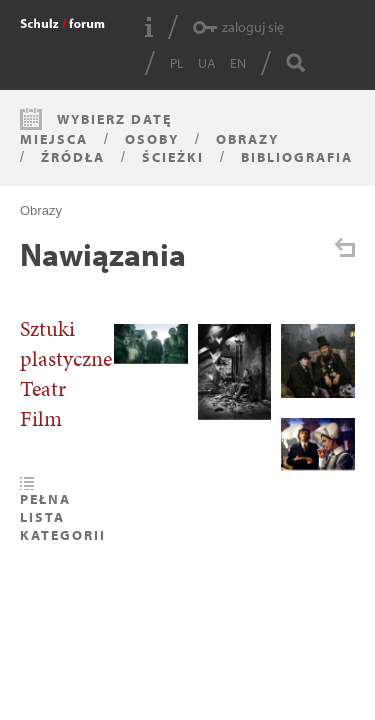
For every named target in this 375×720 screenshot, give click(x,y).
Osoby (152, 139)
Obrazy (247, 139)
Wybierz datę (114, 119)
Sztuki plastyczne (66, 344)
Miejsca (54, 139)
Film (41, 419)
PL (177, 63)
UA (207, 63)
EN (238, 63)
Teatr (43, 389)
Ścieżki (173, 157)
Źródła (73, 157)
